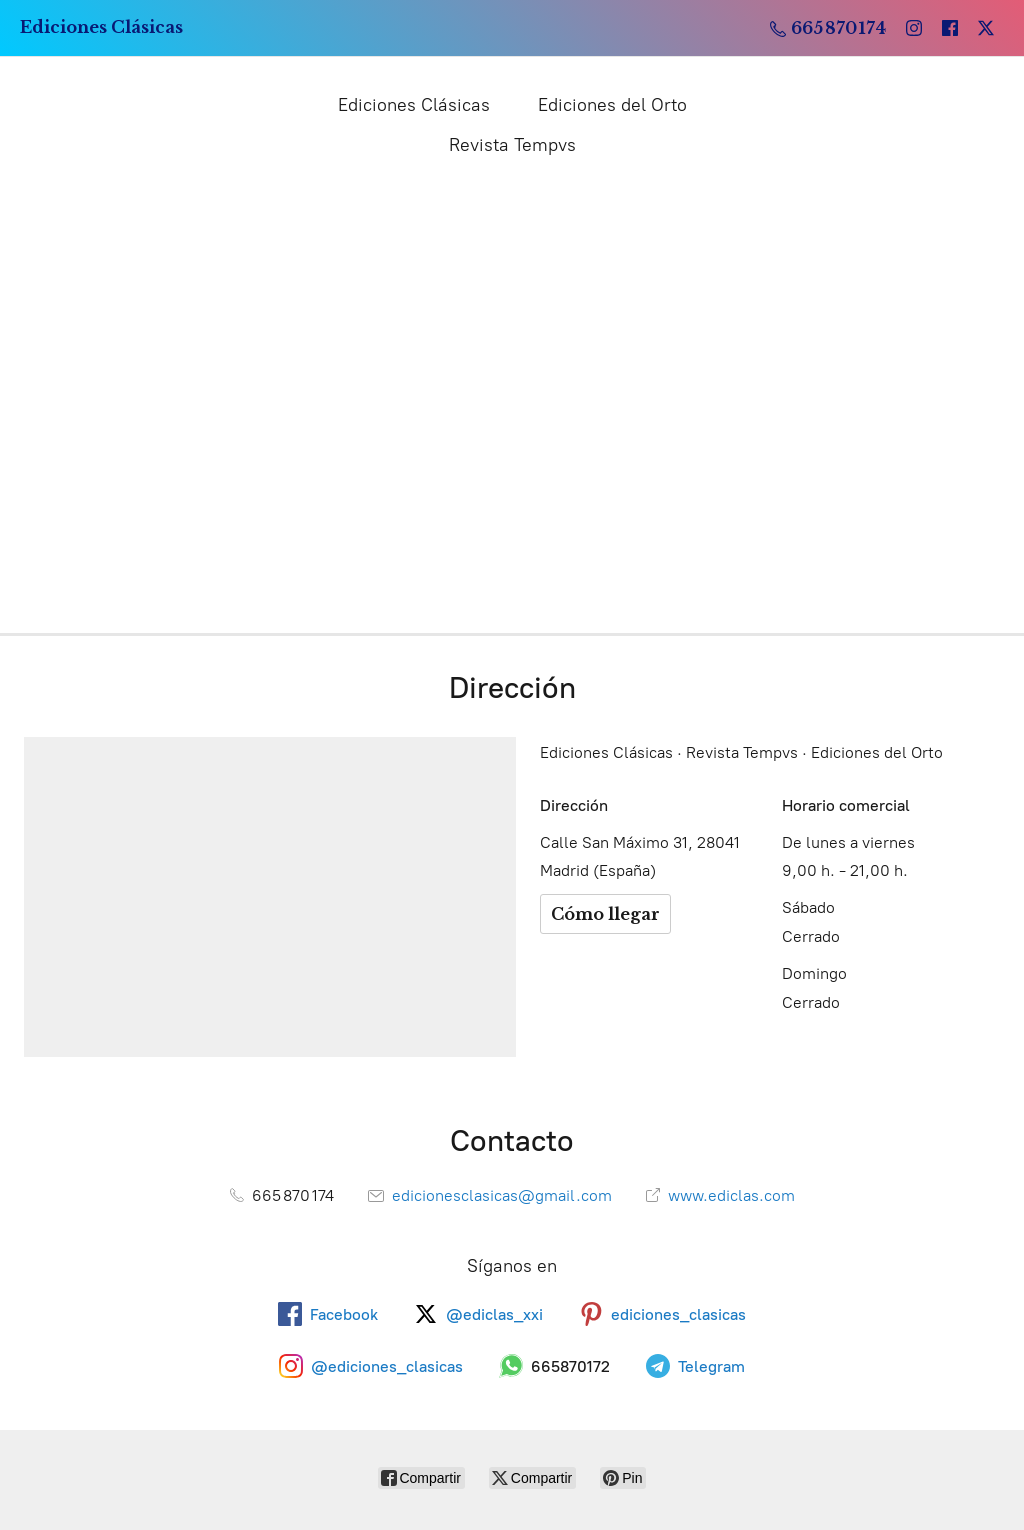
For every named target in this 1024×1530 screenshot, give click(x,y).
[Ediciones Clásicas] (101, 27)
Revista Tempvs (512, 145)
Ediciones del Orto (612, 105)
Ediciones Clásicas (414, 105)
